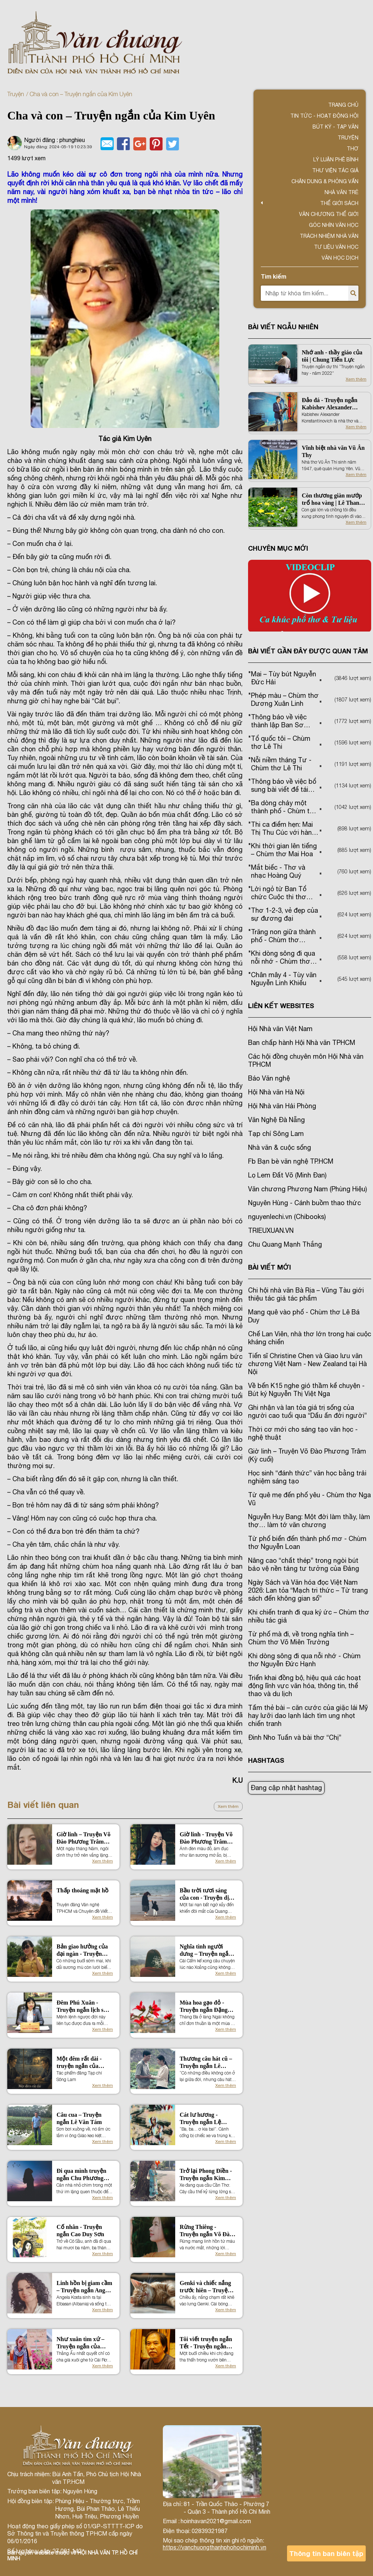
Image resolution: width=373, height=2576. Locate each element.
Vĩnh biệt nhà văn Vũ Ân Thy (333, 451)
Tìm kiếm (273, 276)
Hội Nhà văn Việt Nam (280, 1029)
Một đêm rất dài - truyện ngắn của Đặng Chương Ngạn (82, 2063)
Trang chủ (343, 105)
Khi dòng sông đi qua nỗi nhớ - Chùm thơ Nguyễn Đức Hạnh (304, 1660)
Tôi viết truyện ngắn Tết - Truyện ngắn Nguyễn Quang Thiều (207, 2343)
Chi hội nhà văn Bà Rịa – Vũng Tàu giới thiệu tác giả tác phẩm (306, 1294)
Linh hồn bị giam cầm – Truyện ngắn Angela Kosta (84, 2287)
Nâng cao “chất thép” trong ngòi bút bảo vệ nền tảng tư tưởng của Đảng (303, 1564)
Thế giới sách (339, 203)
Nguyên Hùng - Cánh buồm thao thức (304, 1203)
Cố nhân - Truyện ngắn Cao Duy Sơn (80, 2230)
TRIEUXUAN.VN (271, 1230)
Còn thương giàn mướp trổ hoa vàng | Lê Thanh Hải (332, 499)
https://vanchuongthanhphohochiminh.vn (214, 2547)
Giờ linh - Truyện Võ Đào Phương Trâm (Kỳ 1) (206, 1838)
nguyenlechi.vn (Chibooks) (287, 1216)
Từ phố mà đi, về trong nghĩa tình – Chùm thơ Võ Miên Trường (301, 1638)
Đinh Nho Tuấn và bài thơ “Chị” (294, 1737)
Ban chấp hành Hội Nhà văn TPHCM (301, 1042)
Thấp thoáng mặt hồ (82, 1890)
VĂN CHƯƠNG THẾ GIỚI (328, 214)
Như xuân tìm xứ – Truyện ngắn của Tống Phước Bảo (80, 2343)
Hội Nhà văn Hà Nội (276, 1092)
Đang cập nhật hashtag (286, 1788)
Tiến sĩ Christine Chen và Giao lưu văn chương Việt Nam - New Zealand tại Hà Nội (307, 1364)
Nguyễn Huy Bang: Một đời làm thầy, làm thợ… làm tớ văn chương (309, 1521)
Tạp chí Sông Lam (276, 1133)
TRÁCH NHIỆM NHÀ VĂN (329, 236)
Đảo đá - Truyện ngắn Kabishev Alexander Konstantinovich (329, 404)
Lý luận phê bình (335, 159)
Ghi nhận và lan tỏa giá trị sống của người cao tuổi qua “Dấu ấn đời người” (307, 1411)
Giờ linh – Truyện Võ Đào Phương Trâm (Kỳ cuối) (83, 1838)
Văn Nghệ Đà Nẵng (276, 1120)
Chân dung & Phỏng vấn (324, 181)
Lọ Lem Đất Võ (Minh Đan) (287, 1175)
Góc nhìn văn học (333, 225)
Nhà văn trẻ (341, 192)
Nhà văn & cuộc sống (279, 1147)
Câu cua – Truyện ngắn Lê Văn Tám (79, 2118)
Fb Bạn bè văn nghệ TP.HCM (290, 1161)
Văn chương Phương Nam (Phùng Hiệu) (307, 1189)
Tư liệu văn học (336, 247)
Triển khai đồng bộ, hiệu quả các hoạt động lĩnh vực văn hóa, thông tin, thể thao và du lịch (304, 1686)
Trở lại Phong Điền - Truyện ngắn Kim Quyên (206, 2175)
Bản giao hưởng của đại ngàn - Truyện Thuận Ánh (82, 1950)
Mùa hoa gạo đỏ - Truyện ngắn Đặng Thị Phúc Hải (204, 2006)
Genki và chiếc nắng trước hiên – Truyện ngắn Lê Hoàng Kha (205, 2287)
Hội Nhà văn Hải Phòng (282, 1106)
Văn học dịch (340, 258)
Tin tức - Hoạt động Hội (324, 116)
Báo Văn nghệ (269, 1078)
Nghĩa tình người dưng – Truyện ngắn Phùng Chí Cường (206, 1950)
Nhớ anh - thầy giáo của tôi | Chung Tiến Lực (332, 356)
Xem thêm (228, 1806)
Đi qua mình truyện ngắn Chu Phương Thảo (81, 2175)
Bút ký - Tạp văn (335, 127)
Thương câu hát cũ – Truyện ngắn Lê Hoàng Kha (206, 2063)
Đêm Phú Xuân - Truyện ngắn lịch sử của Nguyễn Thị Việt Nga (82, 2006)
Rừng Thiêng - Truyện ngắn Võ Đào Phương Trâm (206, 2231)
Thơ (352, 149)
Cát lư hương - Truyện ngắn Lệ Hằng (200, 2119)
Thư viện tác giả (335, 170)
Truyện (15, 94)
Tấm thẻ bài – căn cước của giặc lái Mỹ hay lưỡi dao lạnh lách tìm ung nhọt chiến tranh (308, 1715)
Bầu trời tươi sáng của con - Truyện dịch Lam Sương (207, 1894)
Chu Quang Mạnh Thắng (285, 1244)
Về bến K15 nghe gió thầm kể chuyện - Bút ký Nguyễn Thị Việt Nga (306, 1389)
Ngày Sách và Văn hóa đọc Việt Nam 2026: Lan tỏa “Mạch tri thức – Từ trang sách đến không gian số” (308, 1590)
